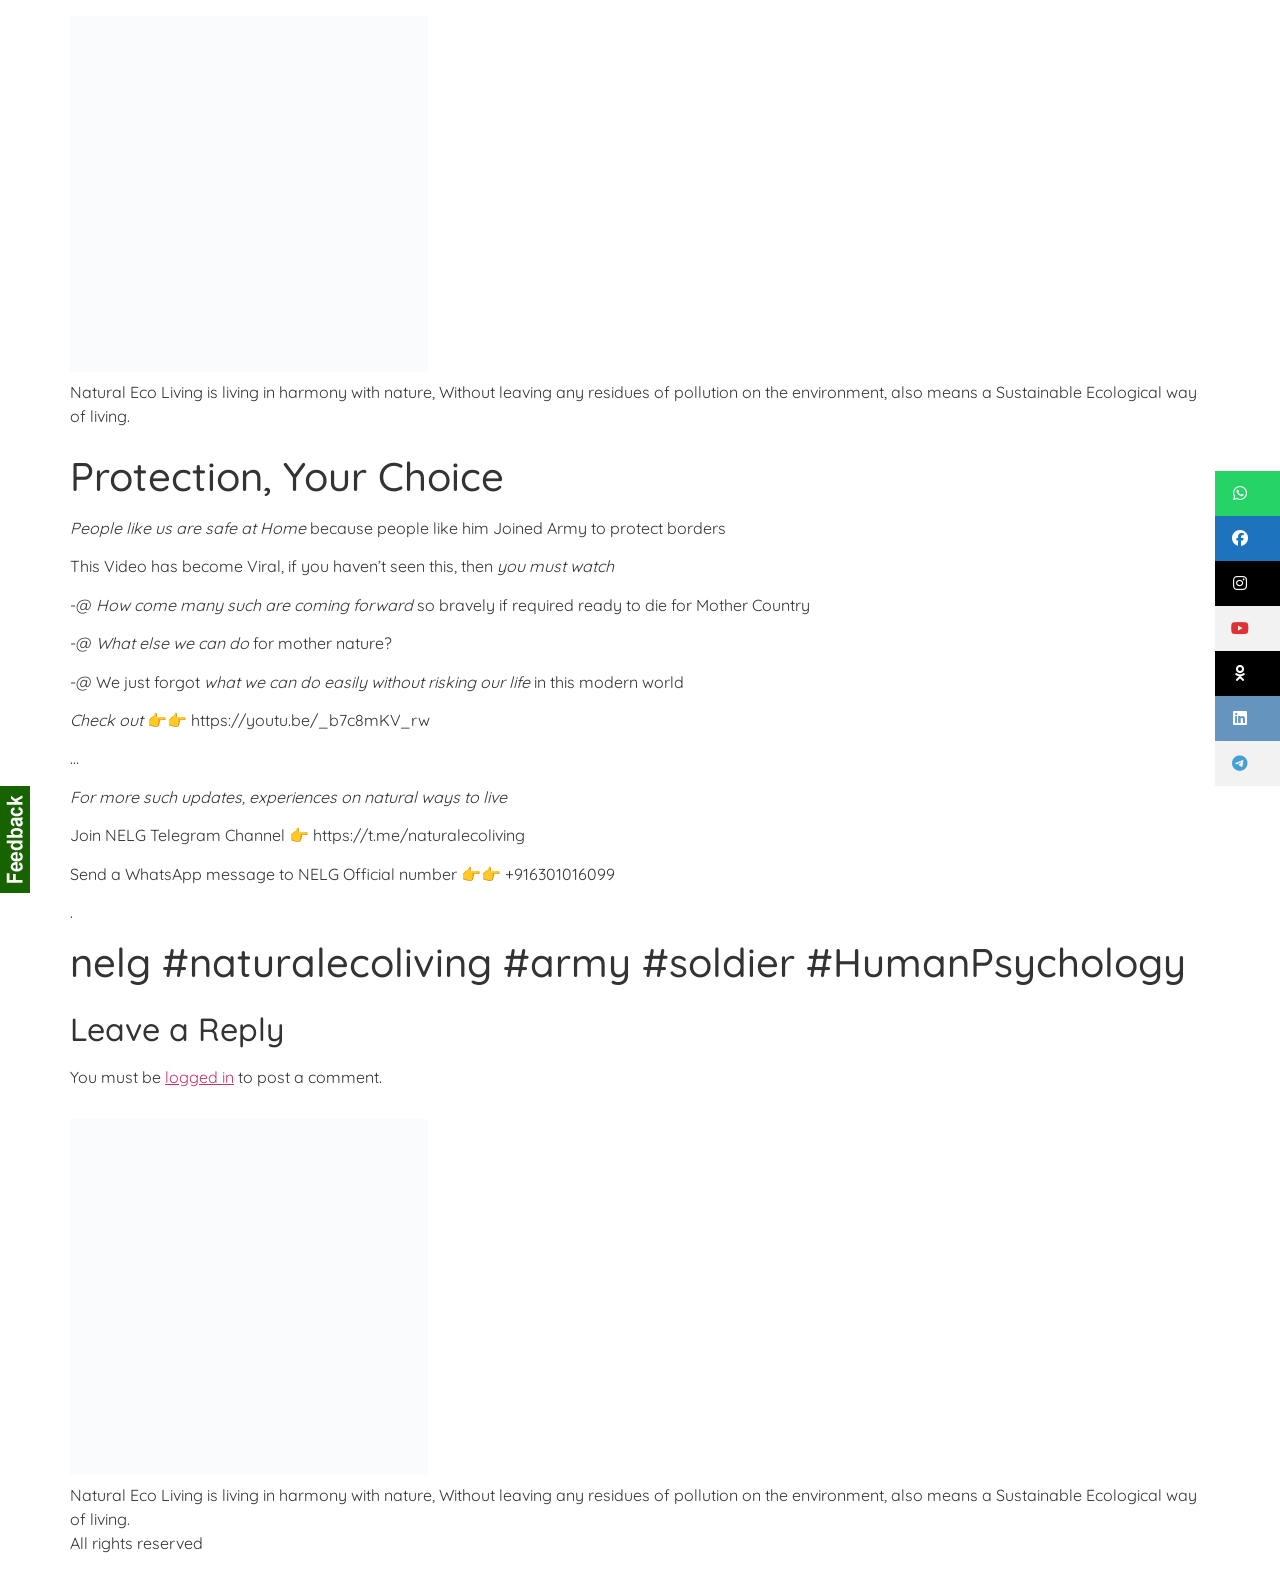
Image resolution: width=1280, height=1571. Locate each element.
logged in (199, 1077)
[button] (1247, 493)
